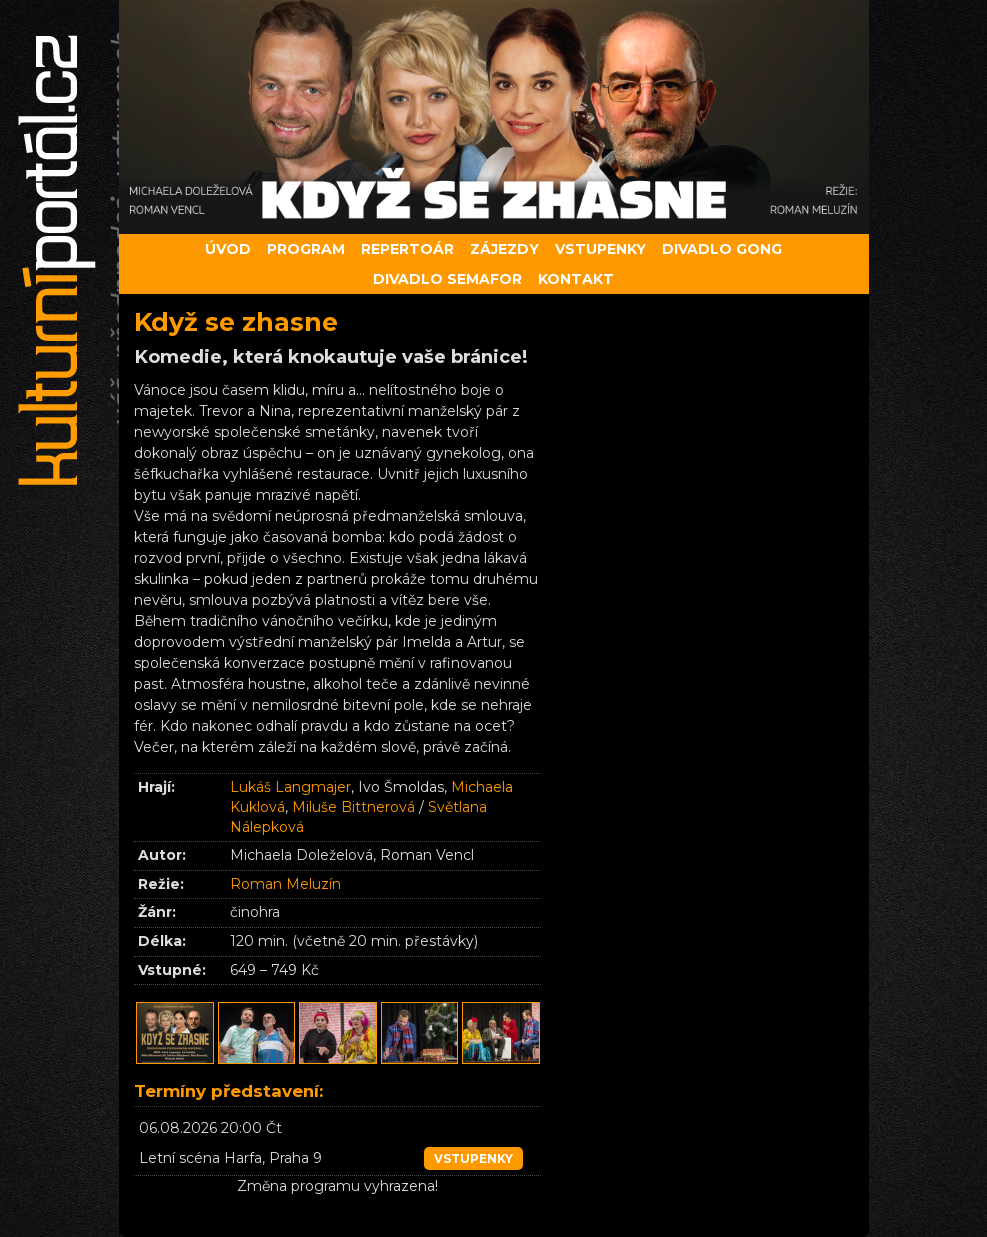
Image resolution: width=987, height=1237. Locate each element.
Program (306, 249)
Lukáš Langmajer (290, 787)
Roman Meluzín (285, 884)
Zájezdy (504, 249)
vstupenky (473, 1158)
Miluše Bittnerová (353, 807)
